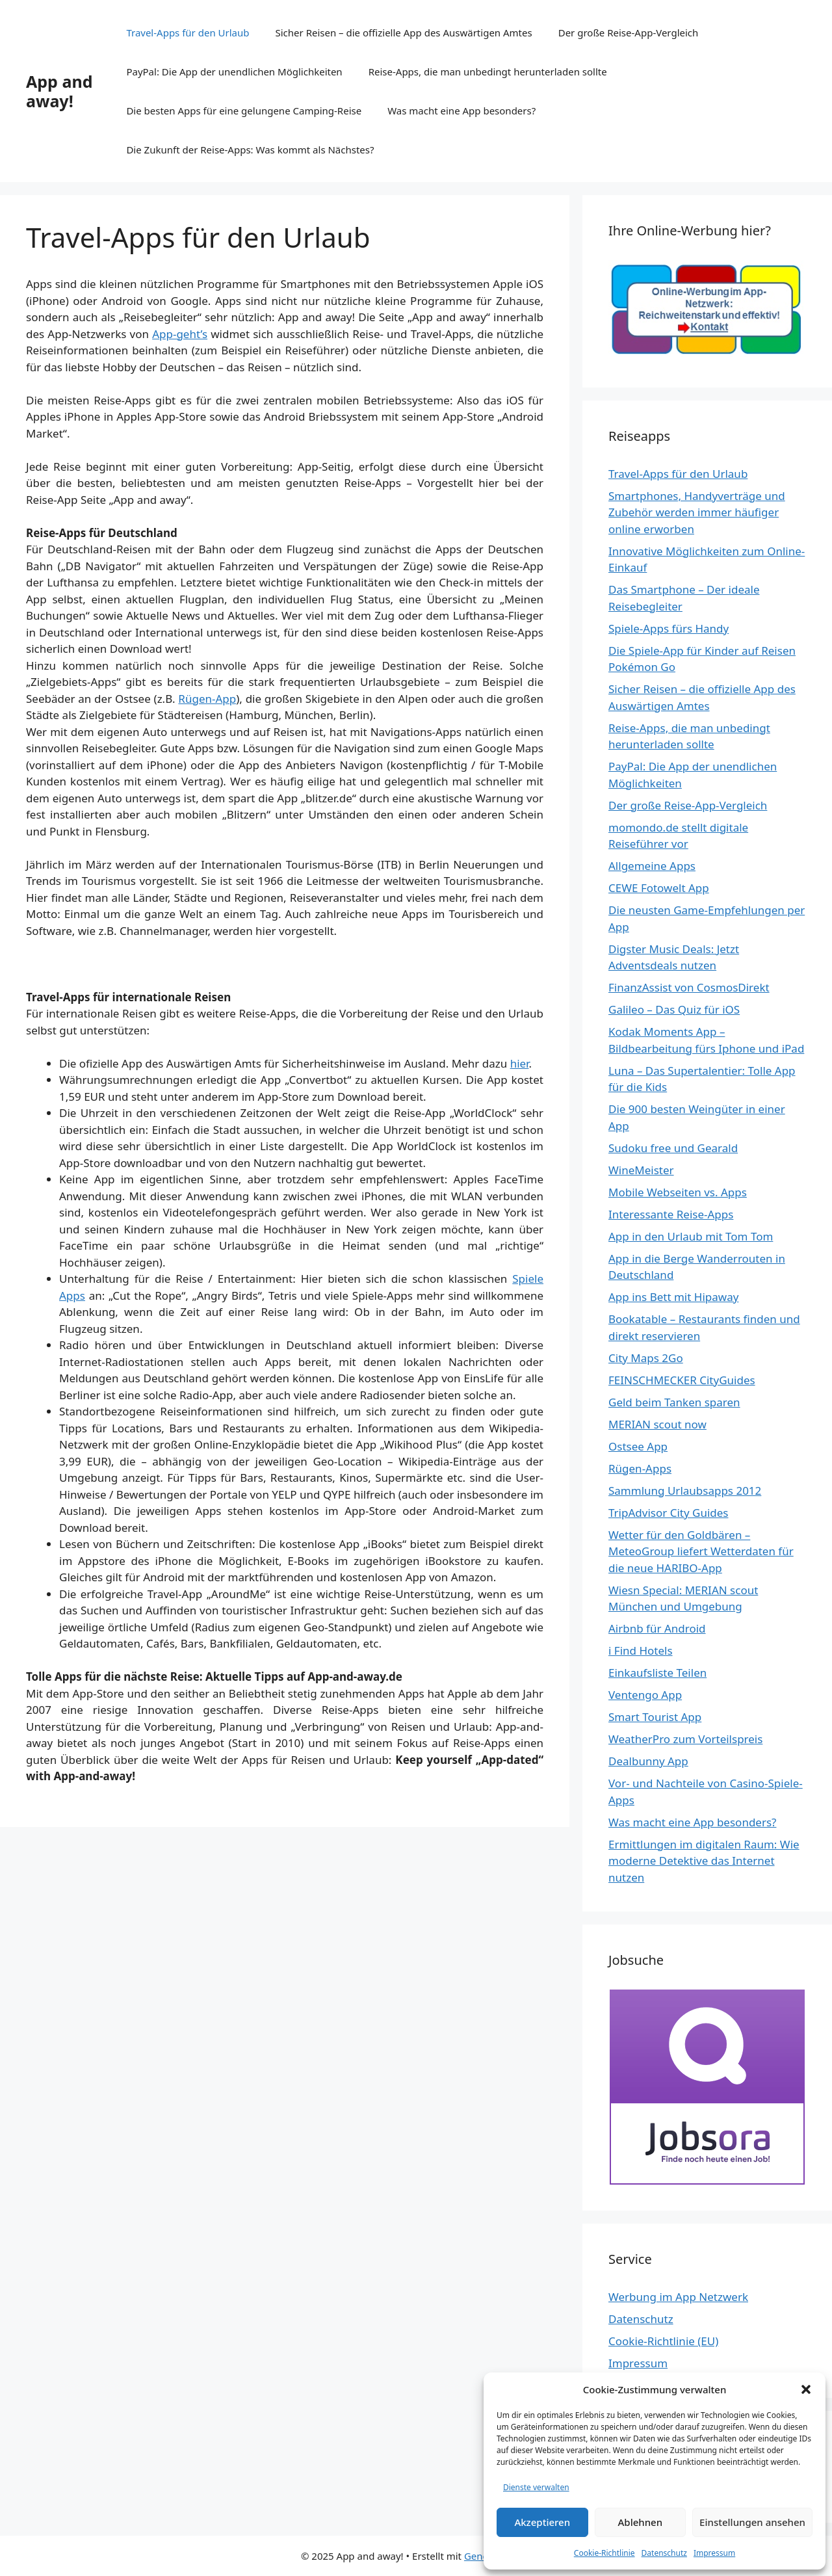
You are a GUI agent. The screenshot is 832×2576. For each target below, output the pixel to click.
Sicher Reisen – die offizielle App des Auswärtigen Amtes (404, 32)
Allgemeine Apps (652, 865)
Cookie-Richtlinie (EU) (663, 2340)
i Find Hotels (640, 1650)
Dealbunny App (648, 1761)
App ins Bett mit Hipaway (673, 1296)
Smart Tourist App (654, 1716)
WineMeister (641, 1170)
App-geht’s (179, 333)
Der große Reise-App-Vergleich (628, 32)
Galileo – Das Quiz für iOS (674, 1009)
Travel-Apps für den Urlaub (187, 32)
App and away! (59, 91)
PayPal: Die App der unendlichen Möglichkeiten (234, 71)
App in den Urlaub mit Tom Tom (690, 1236)
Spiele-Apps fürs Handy (668, 628)
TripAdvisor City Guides (668, 1512)
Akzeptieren (542, 2522)
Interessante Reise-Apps (670, 1214)
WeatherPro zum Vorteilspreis (685, 1738)
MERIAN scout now (657, 1424)
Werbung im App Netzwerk (678, 2296)
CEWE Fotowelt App (658, 887)
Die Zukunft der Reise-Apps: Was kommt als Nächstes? (250, 149)
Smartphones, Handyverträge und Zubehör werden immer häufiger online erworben (696, 512)
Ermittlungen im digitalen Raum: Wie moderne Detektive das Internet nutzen (704, 1861)
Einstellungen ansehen (752, 2522)
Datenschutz (664, 2552)
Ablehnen (640, 2522)
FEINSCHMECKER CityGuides (681, 1380)
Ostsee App (638, 1446)
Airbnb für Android (657, 1628)
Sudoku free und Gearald (673, 1147)
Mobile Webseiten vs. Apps (677, 1192)
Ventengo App (645, 1694)
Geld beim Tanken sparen (674, 1402)
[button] (806, 2389)
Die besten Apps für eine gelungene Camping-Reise (243, 110)
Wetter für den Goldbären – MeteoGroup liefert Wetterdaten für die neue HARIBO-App (701, 1551)
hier (519, 1063)
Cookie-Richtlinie (604, 2552)
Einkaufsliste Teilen (657, 1672)
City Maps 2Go (645, 1357)
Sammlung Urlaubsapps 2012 (684, 1490)
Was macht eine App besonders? (461, 110)
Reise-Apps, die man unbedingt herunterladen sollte (488, 71)
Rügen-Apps (639, 1468)
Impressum (714, 2552)
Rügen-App (207, 698)
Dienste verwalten (536, 2487)
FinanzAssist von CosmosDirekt (689, 987)
